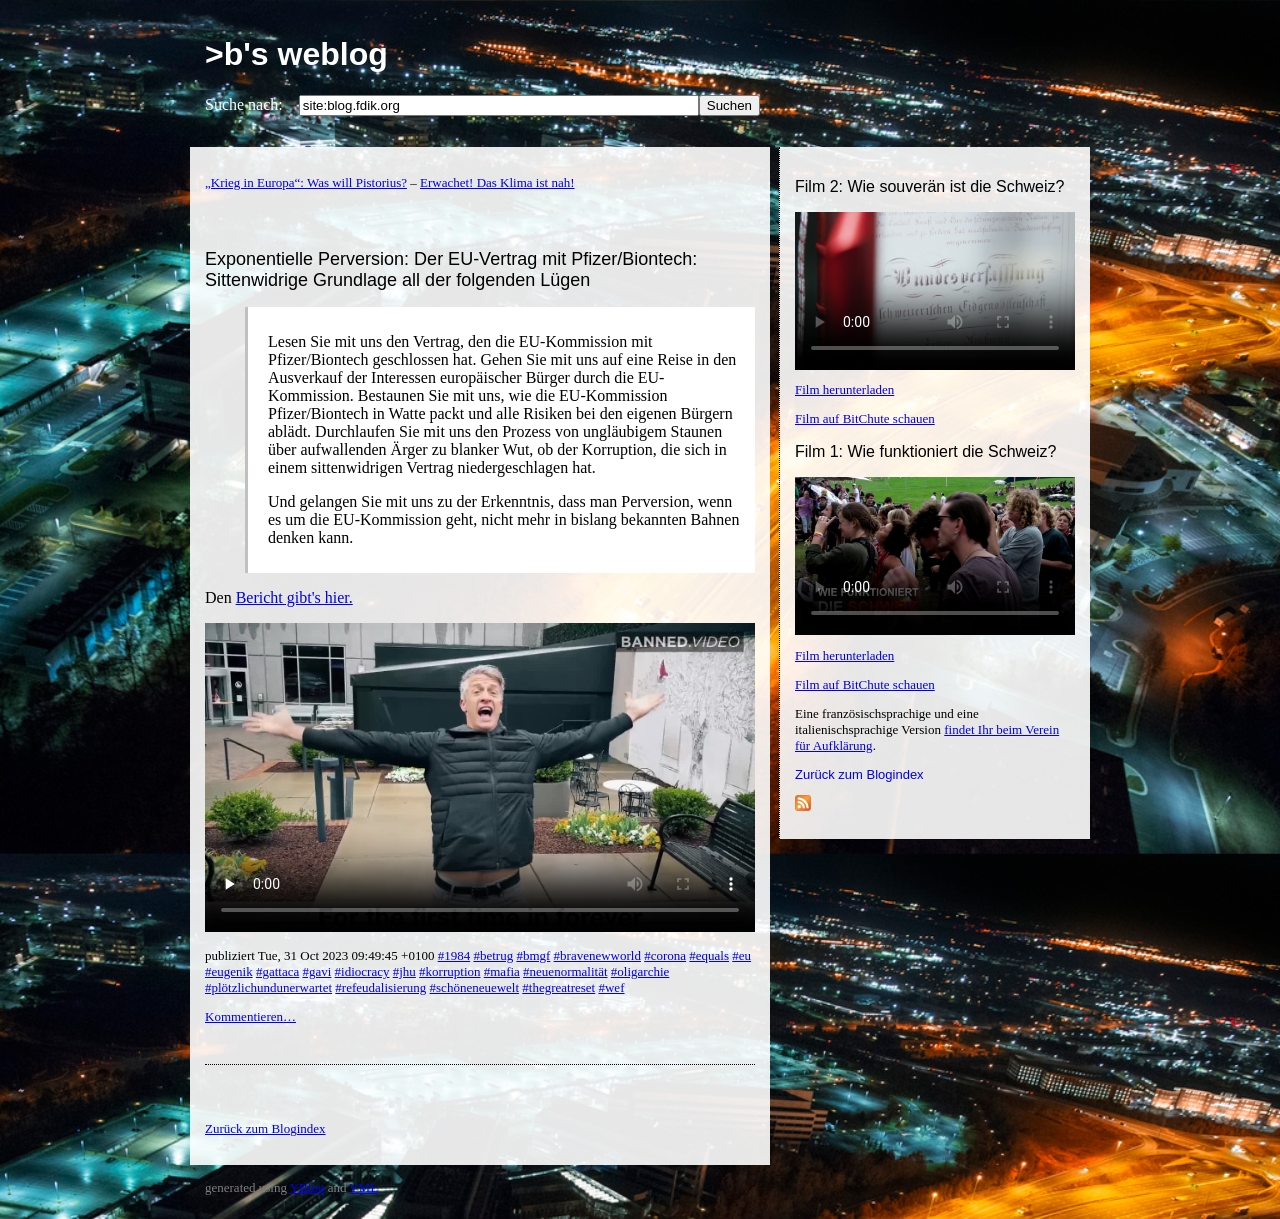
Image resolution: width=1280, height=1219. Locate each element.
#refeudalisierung (380, 987)
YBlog (307, 1187)
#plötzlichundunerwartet (268, 987)
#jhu (404, 971)
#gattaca (277, 971)
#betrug (493, 955)
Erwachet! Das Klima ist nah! (497, 182)
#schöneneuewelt (475, 987)
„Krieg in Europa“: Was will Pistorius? (306, 182)
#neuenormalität (565, 971)
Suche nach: (244, 104)
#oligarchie (640, 971)
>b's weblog (296, 54)
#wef (611, 987)
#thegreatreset (558, 987)
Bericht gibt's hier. (294, 597)
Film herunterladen (844, 389)
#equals (709, 955)
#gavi (316, 971)
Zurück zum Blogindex (859, 774)
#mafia (502, 971)
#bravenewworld (597, 955)
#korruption (449, 971)
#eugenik (229, 971)
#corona (665, 955)
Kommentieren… (250, 1016)
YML (363, 1187)
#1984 (454, 955)
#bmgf (533, 955)
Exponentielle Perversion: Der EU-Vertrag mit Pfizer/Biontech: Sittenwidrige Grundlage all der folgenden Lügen (451, 269)
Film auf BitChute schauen (865, 418)
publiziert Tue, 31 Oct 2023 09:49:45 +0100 (321, 955)
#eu (741, 955)
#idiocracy (362, 971)
